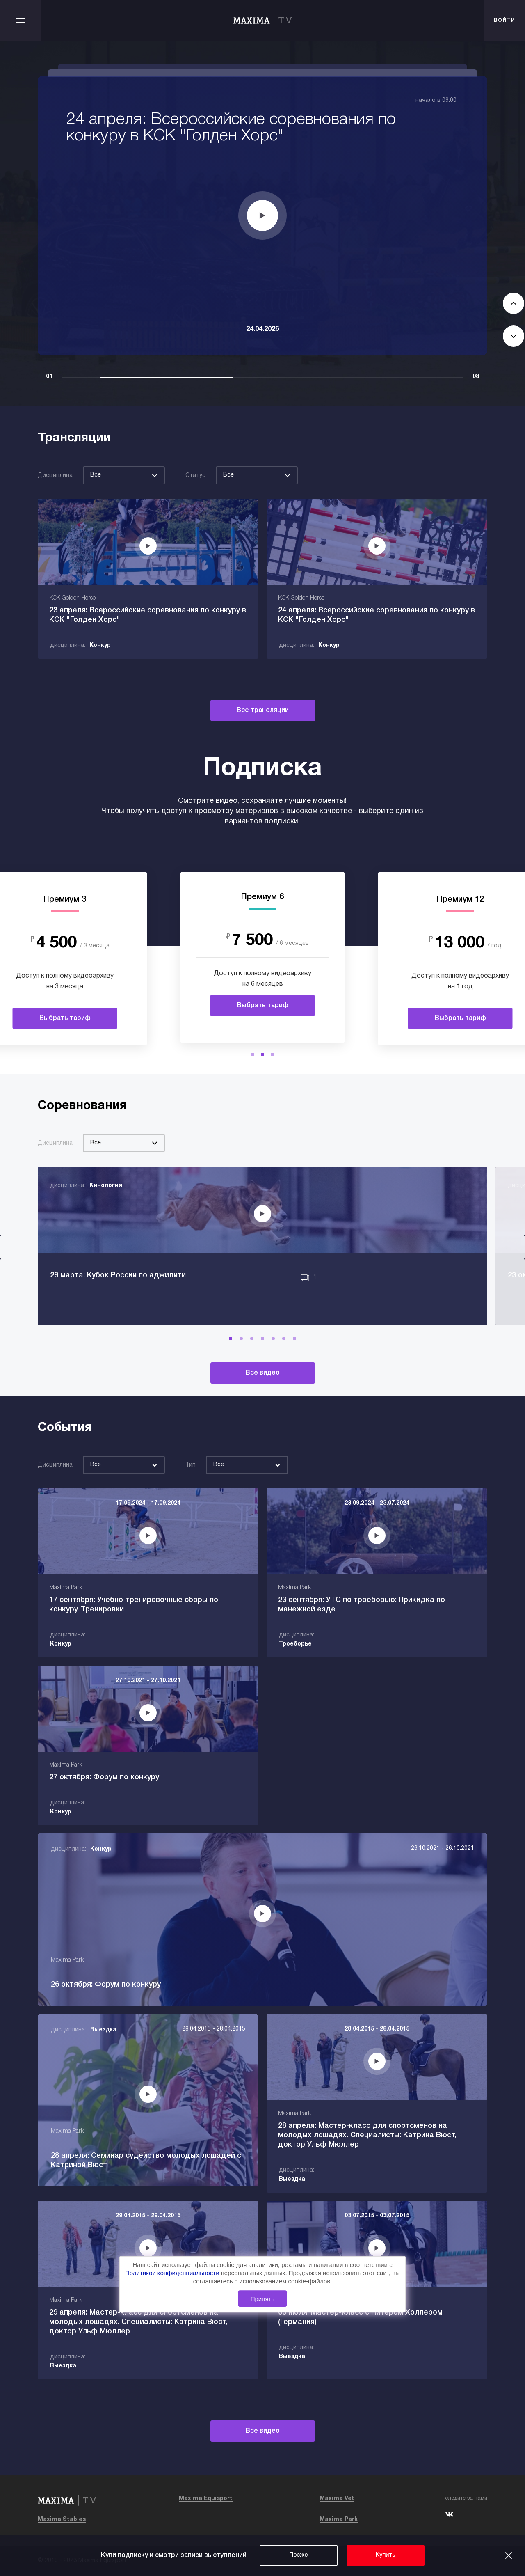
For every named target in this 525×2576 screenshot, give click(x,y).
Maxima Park (339, 2519)
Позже (298, 2555)
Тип (190, 1465)
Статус (195, 475)
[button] (252, 1054)
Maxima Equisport (206, 2498)
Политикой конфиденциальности (173, 2273)
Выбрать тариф (65, 1018)
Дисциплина (55, 475)
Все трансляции (263, 710)
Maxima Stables (62, 2519)
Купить (385, 2555)
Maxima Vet (337, 2498)
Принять (263, 2298)
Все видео (263, 1373)
